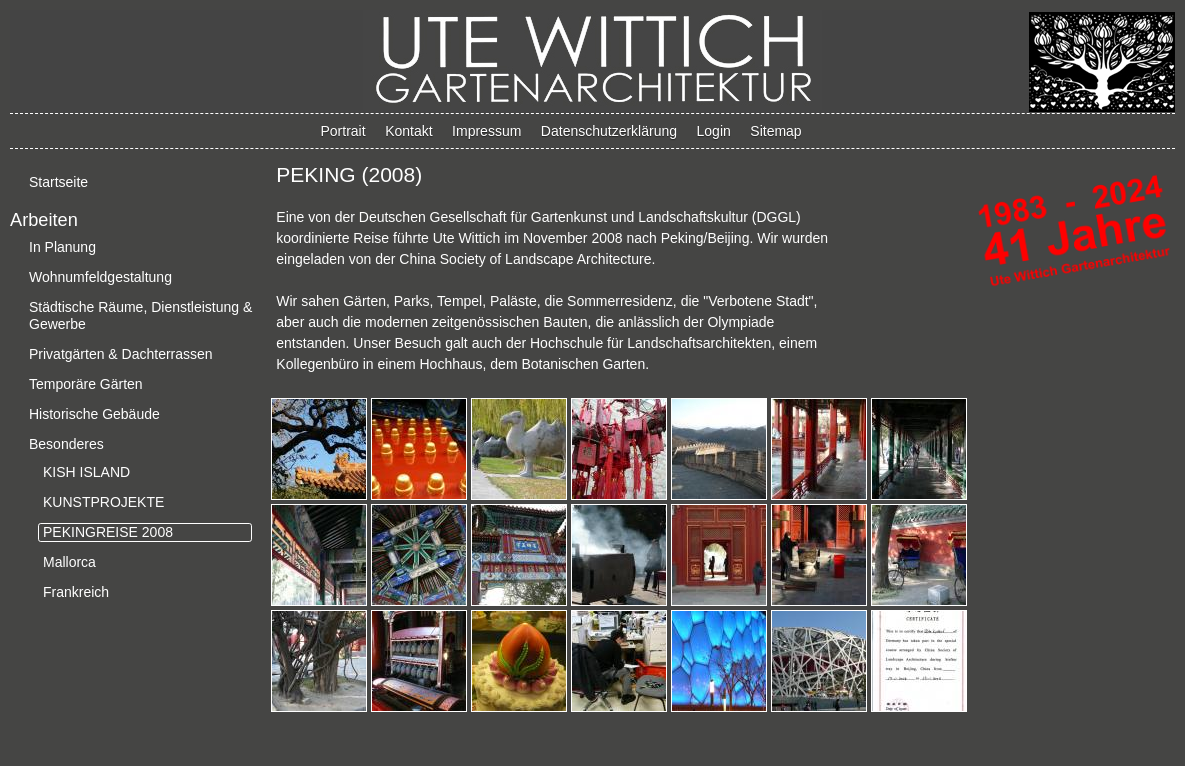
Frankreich (76, 592)
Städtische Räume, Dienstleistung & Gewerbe (140, 315)
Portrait (343, 131)
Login (714, 131)
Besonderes (66, 444)
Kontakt (408, 131)
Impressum (486, 131)
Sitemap (775, 131)
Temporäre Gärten (86, 384)
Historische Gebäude (94, 414)
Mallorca (69, 562)
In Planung (62, 247)
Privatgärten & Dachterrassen (121, 354)
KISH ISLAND (86, 472)
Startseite (58, 182)
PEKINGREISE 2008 (108, 532)
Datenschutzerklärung (609, 131)
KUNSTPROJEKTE (103, 502)
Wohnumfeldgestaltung (100, 277)
